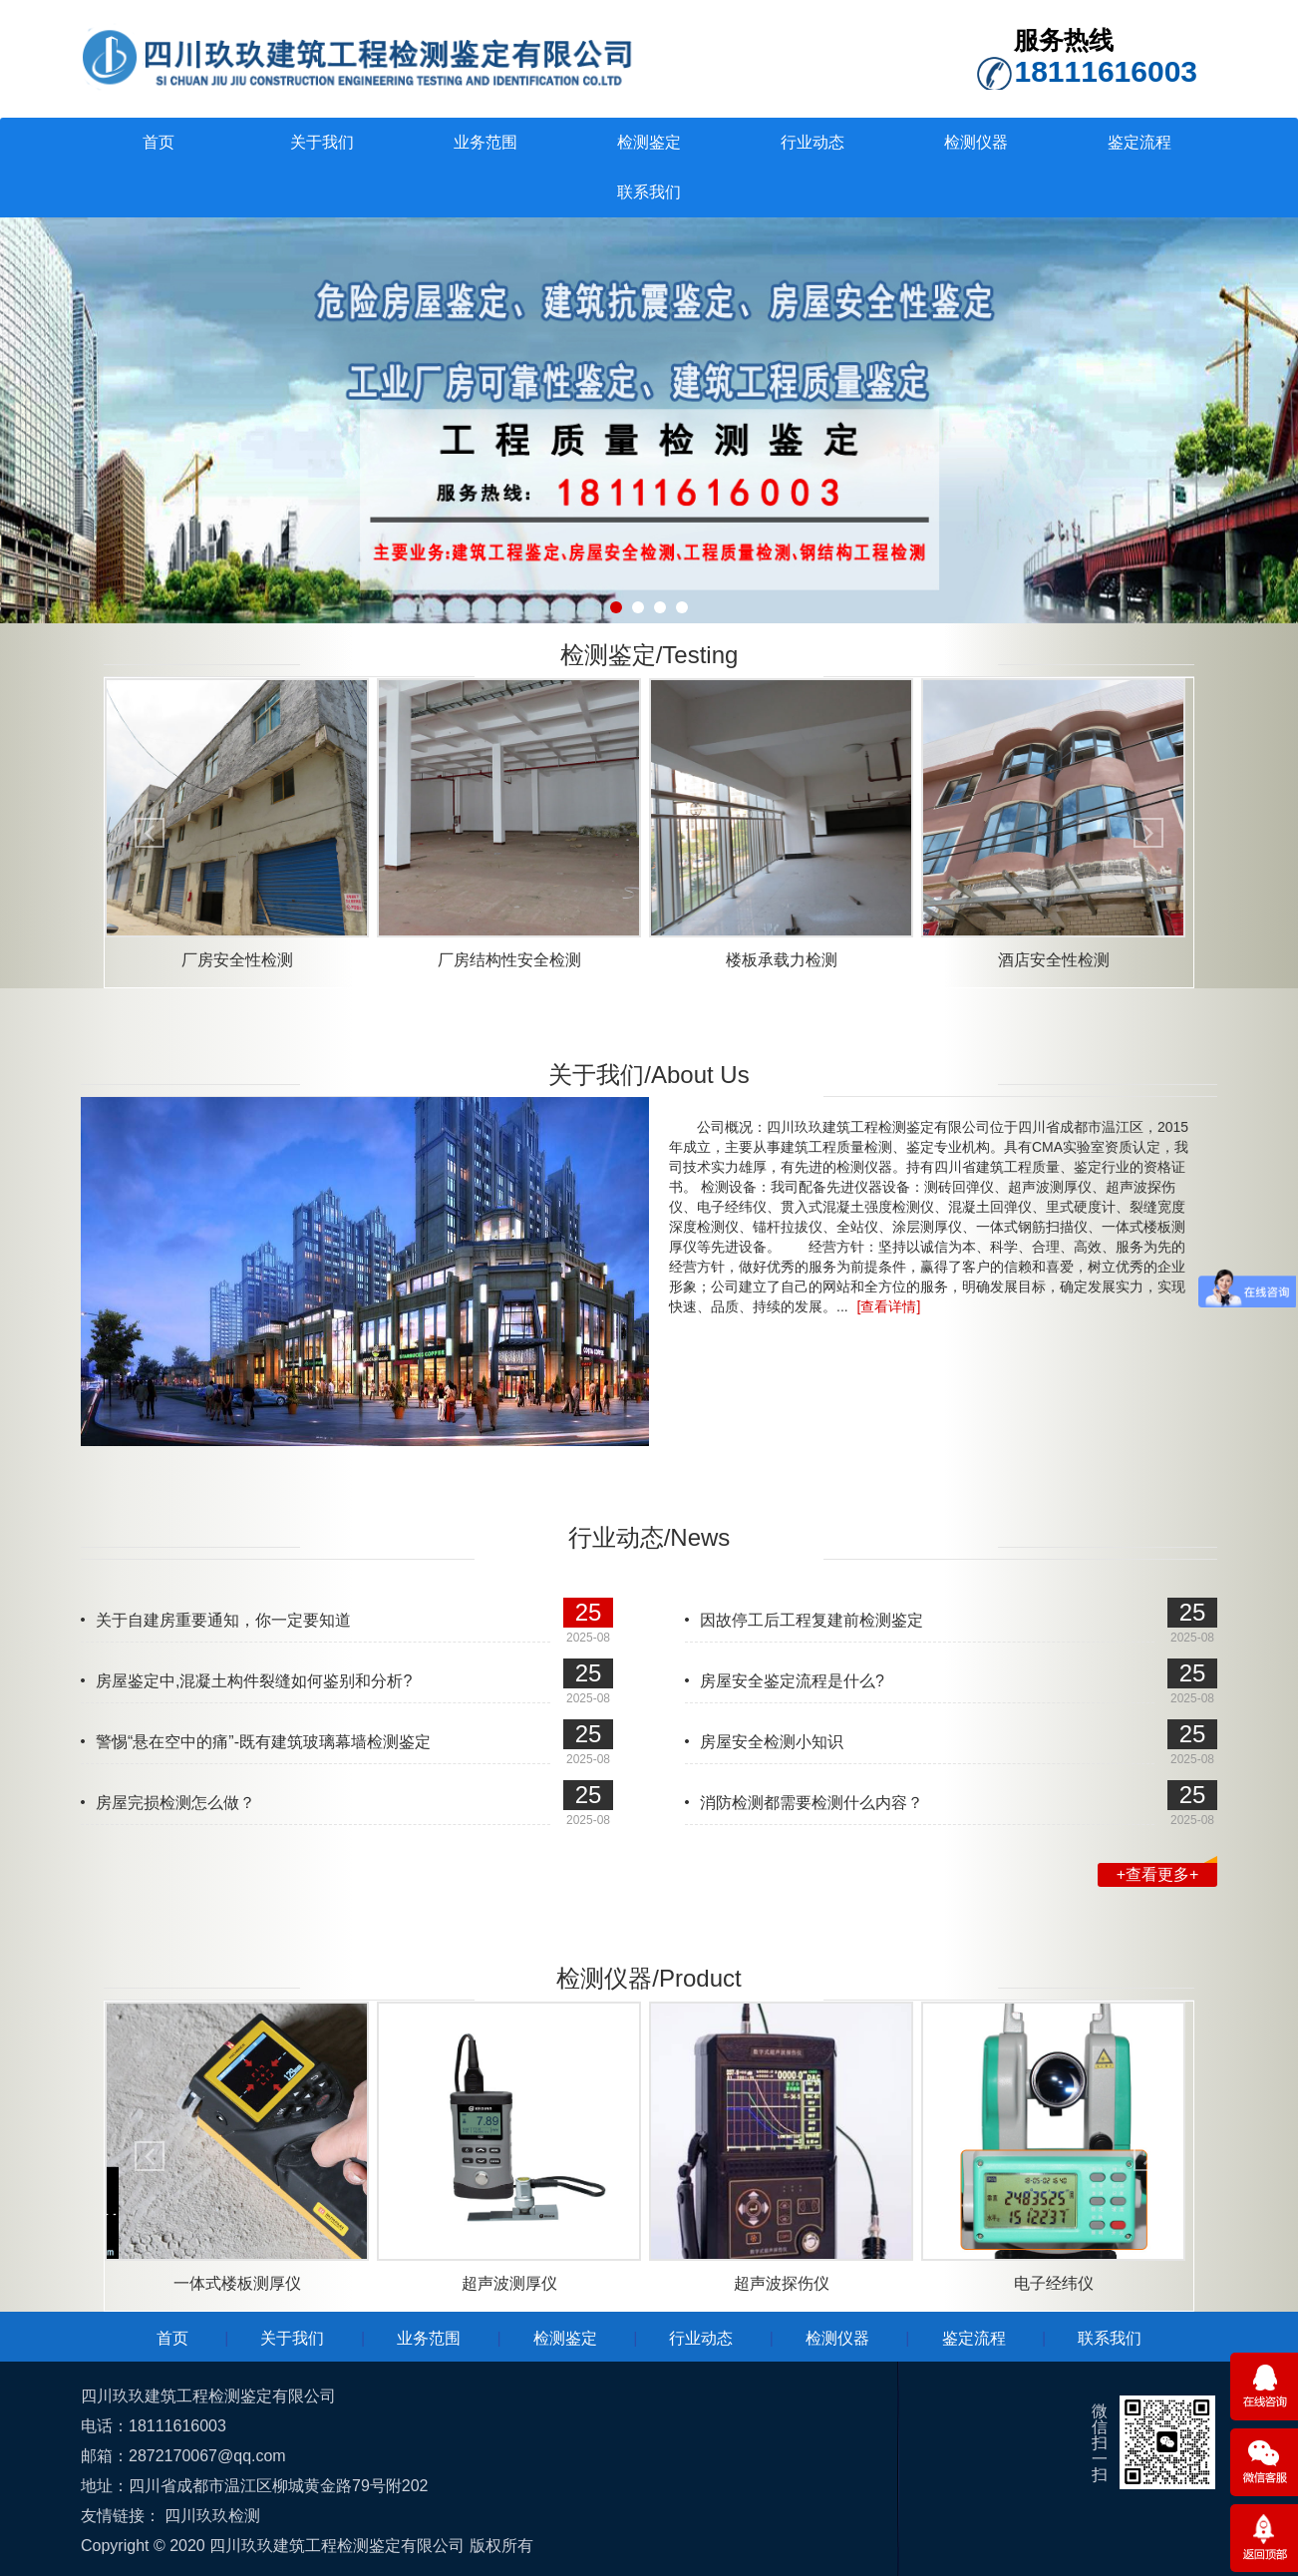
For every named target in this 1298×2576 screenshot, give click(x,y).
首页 (158, 142)
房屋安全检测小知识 (771, 1741)
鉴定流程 (1139, 142)
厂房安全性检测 (237, 959)
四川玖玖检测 (212, 2515)
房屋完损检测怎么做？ (175, 1802)
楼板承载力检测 (781, 959)
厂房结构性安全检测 (509, 959)
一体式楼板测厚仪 (237, 2283)
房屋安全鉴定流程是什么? (792, 1680)
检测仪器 (976, 142)
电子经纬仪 (1054, 2283)
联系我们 (649, 192)
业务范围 (485, 142)
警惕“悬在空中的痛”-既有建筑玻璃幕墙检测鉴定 (263, 1741)
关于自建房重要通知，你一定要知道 (223, 1620)
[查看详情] (889, 1306)
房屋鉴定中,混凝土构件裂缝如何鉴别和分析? (254, 1680)
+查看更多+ (1167, 1873)
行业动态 (812, 142)
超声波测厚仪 (509, 2283)
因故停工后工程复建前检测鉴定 (811, 1620)
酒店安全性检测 (1054, 959)
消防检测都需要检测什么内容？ (811, 1802)
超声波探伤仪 (781, 2283)
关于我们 (322, 142)
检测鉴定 (649, 142)
